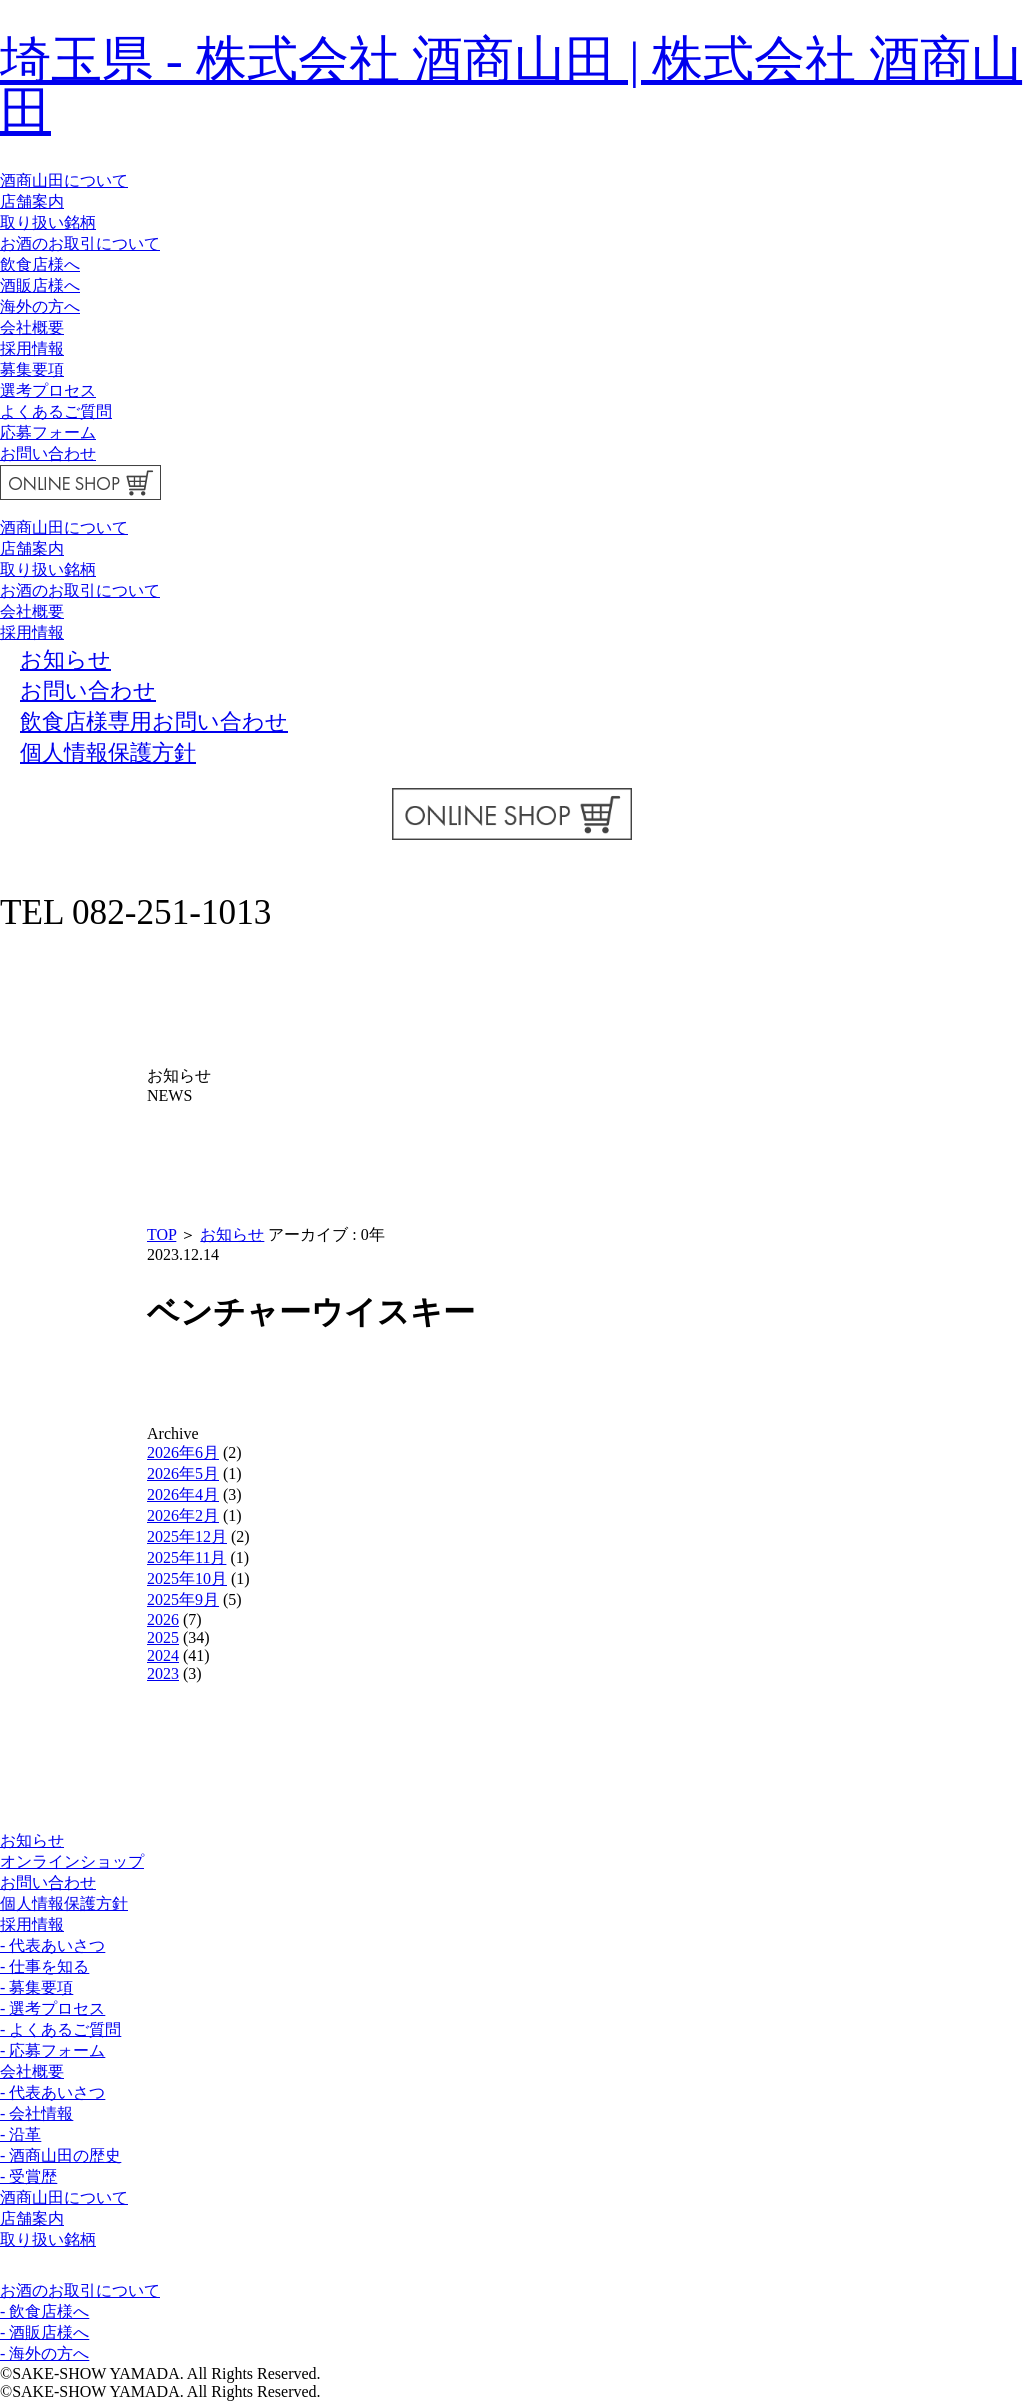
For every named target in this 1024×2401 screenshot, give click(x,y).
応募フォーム (48, 432)
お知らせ (232, 1234)
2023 (163, 1673)
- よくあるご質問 (60, 2029)
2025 (163, 1637)
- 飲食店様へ (44, 2311)
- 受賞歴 (28, 2176)
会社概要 (32, 327)
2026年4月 (183, 1494)
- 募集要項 (36, 1987)
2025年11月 (186, 1557)
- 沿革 (20, 2134)
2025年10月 (187, 1578)
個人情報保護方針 (64, 1903)
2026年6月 (183, 1452)
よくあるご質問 (56, 411)
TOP (161, 1234)
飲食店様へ (40, 264)
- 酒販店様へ (44, 2332)
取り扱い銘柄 (48, 222)
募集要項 (32, 369)
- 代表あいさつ (52, 1945)
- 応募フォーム (52, 2050)
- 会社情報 (36, 2113)
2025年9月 (183, 1599)
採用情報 (32, 348)
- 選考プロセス (52, 2008)
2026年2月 (183, 1515)
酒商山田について (64, 180)
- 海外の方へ (44, 2353)
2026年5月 (183, 1473)
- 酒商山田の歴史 (60, 2155)
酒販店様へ (40, 285)
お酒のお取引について (80, 243)
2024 (163, 1655)
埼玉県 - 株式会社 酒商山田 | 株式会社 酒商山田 (511, 85)
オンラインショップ (72, 1861)
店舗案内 (32, 201)
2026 (163, 1619)
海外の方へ (40, 306)
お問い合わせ (48, 453)
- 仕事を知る (44, 1966)
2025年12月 (187, 1536)
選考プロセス (48, 390)
